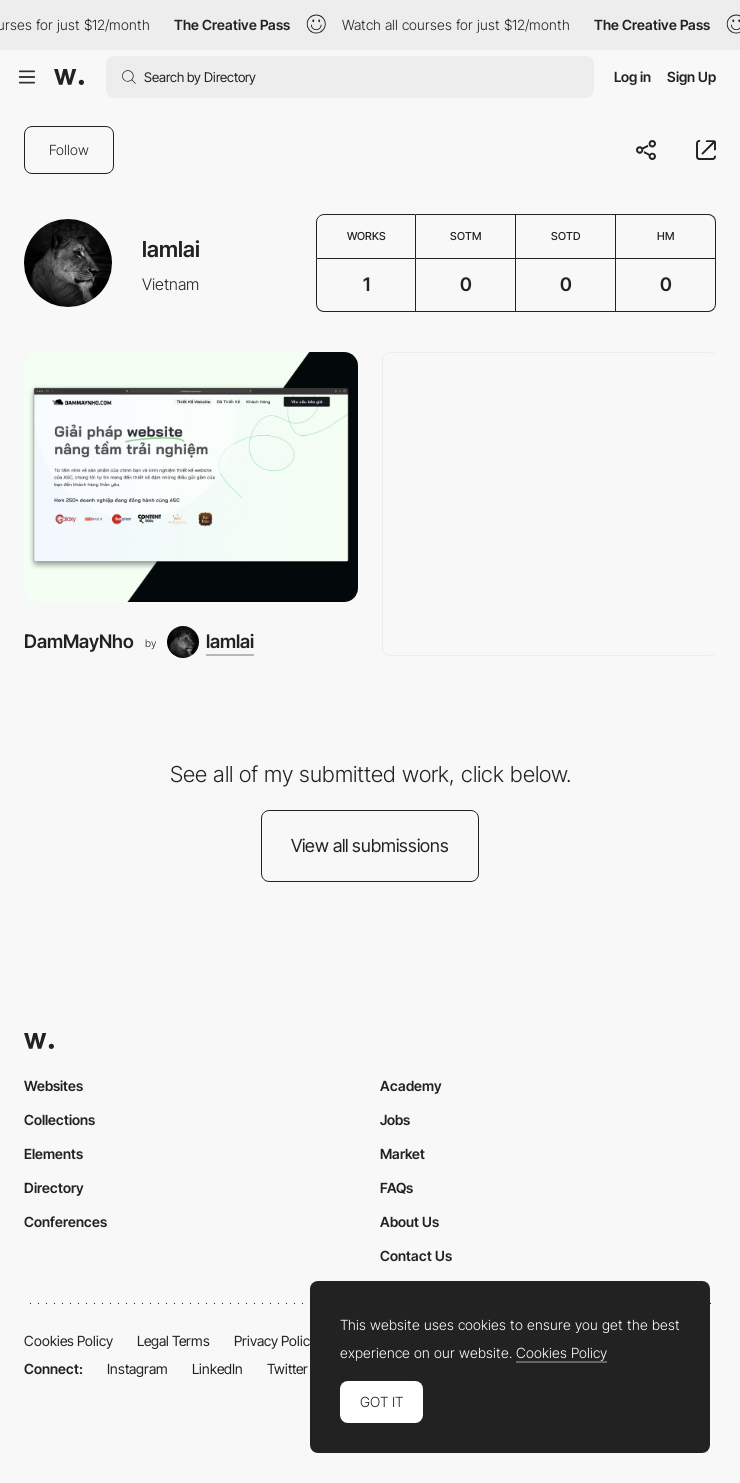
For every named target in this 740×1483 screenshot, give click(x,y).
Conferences (65, 1221)
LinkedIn (217, 1368)
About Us (409, 1221)
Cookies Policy (68, 1340)
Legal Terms (173, 1340)
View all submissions (370, 845)
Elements (53, 1153)
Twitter (287, 1368)
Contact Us (416, 1255)
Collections (59, 1119)
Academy (411, 1085)
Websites (53, 1085)
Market (402, 1153)
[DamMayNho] (191, 477)
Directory (54, 1187)
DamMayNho (79, 641)
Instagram (137, 1368)
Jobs (395, 1119)
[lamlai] (210, 642)
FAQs (396, 1187)
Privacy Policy (275, 1340)
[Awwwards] (69, 77)
